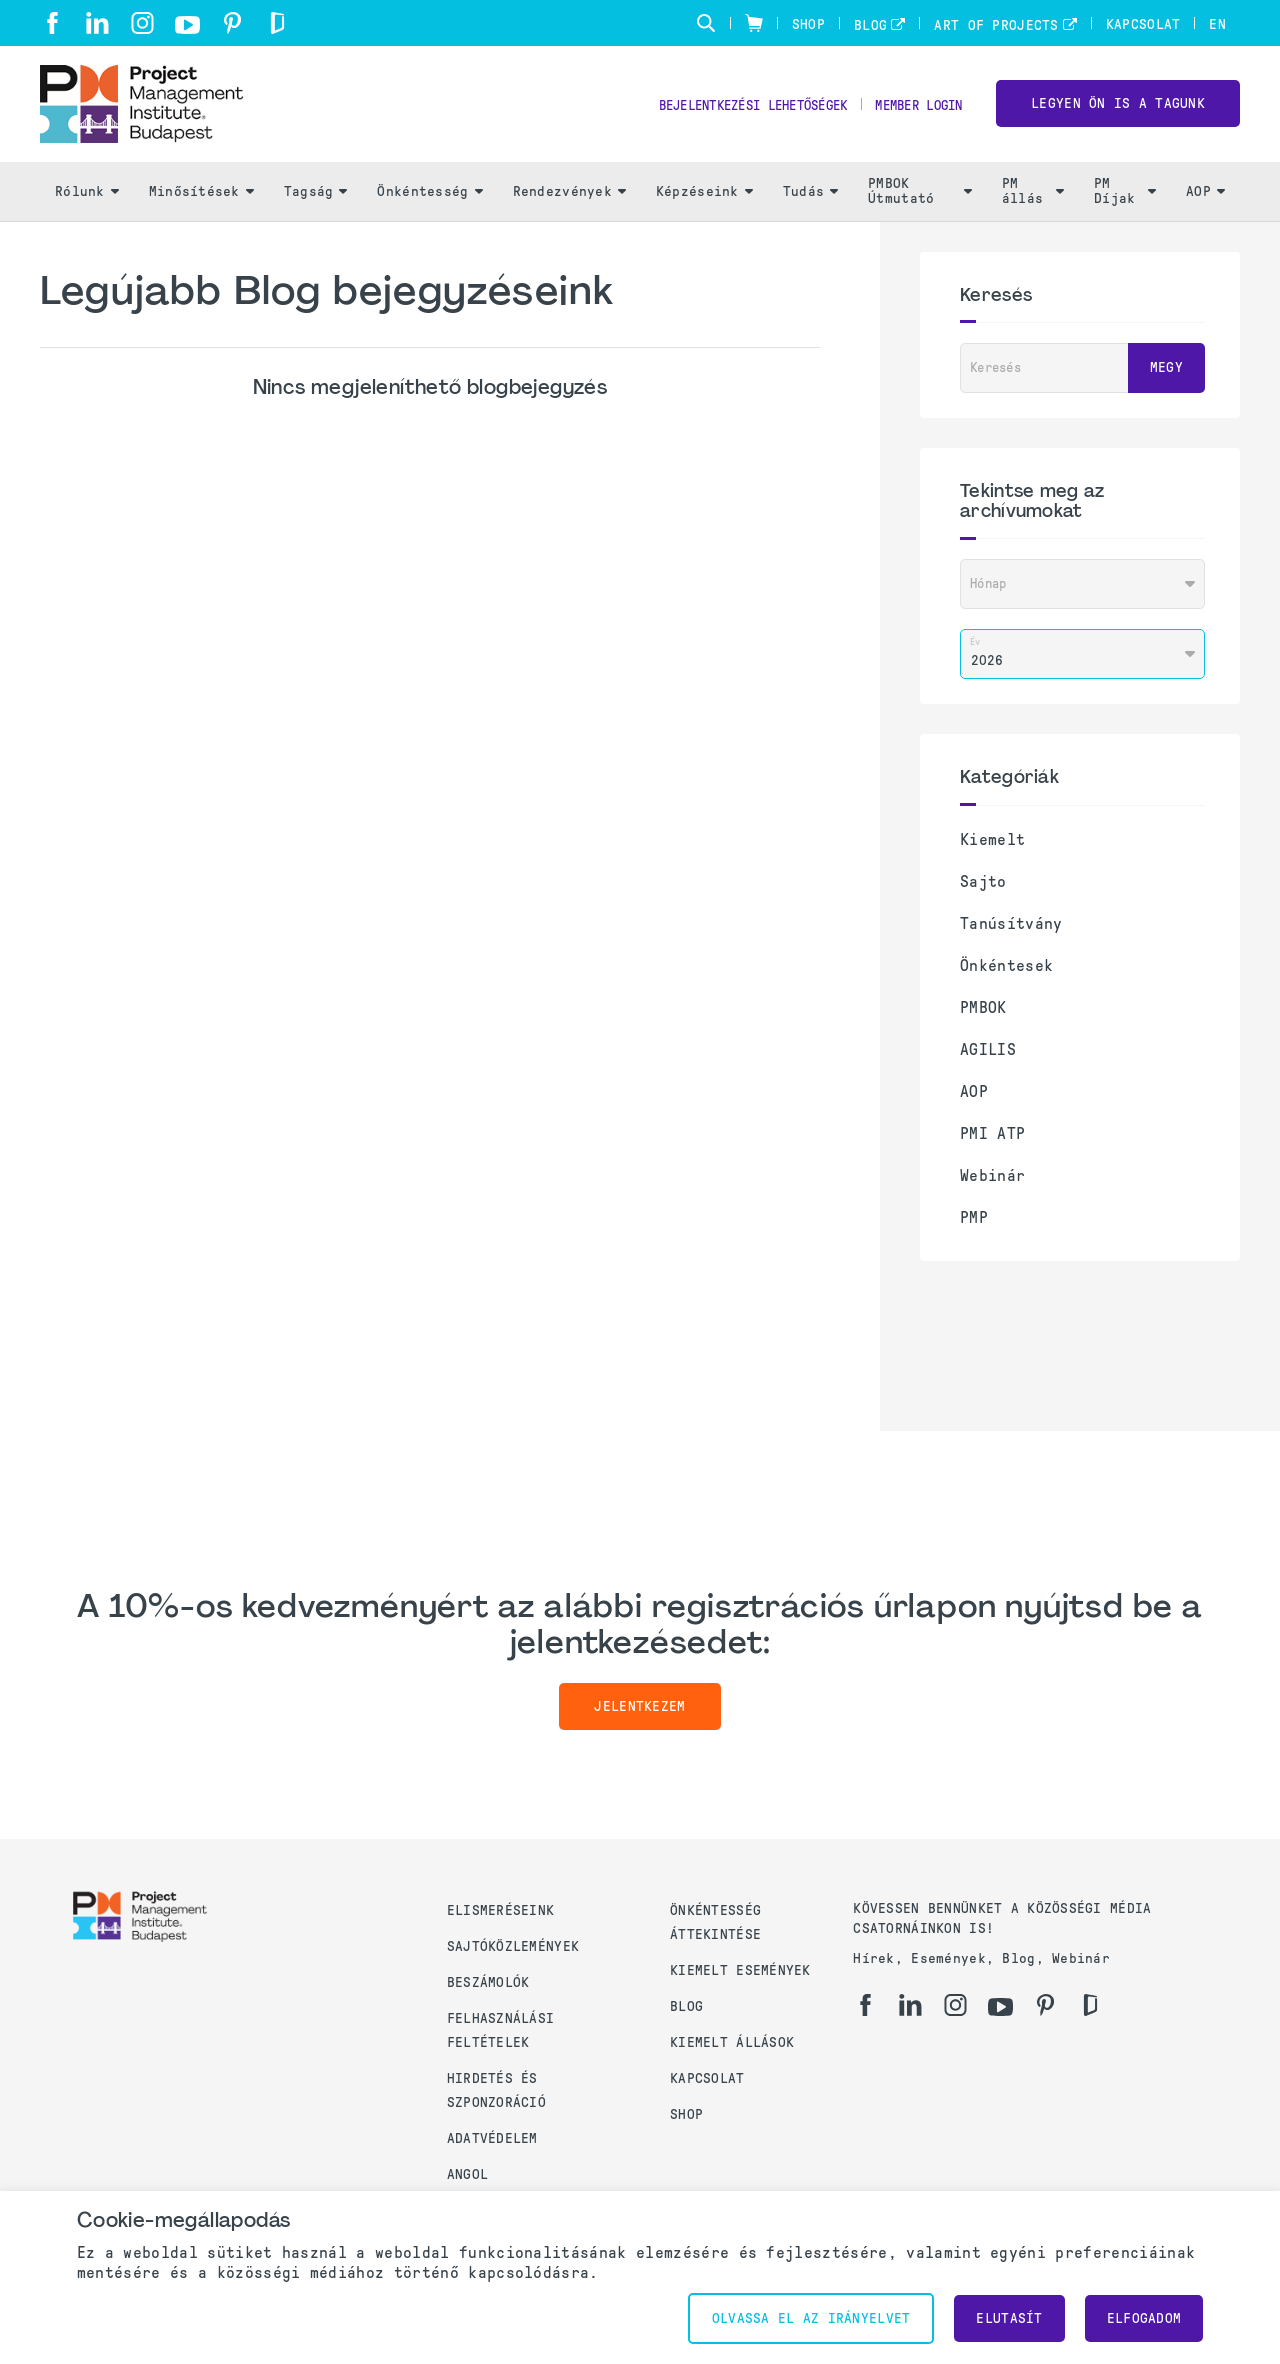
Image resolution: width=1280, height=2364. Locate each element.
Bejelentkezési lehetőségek (725, 110)
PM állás (1033, 201)
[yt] (187, 25)
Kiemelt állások (732, 2042)
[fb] (52, 23)
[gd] (277, 23)
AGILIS (988, 1058)
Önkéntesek (1006, 974)
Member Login (912, 110)
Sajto (983, 890)
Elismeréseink (501, 1910)
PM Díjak (1125, 201)
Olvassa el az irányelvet (811, 2318)
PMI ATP (992, 1142)
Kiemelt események (740, 1970)
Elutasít (1009, 2318)
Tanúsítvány (1011, 932)
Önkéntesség (429, 200)
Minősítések (201, 200)
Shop (808, 24)
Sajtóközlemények (513, 1946)
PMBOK (983, 1016)
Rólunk (87, 200)
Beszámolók (488, 1982)
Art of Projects (996, 25)
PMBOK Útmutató (920, 201)
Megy (1166, 377)
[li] (97, 23)
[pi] (232, 23)
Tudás (810, 200)
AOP (1205, 200)
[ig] (142, 23)
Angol (467, 2174)
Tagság (316, 200)
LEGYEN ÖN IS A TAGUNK (1118, 108)
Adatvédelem (492, 2138)
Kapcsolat (1143, 24)
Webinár (992, 1184)
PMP (974, 1226)
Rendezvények (569, 200)
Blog (870, 25)
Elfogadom (1144, 2318)
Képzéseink (704, 200)
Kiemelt (992, 848)
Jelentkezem (639, 1715)
